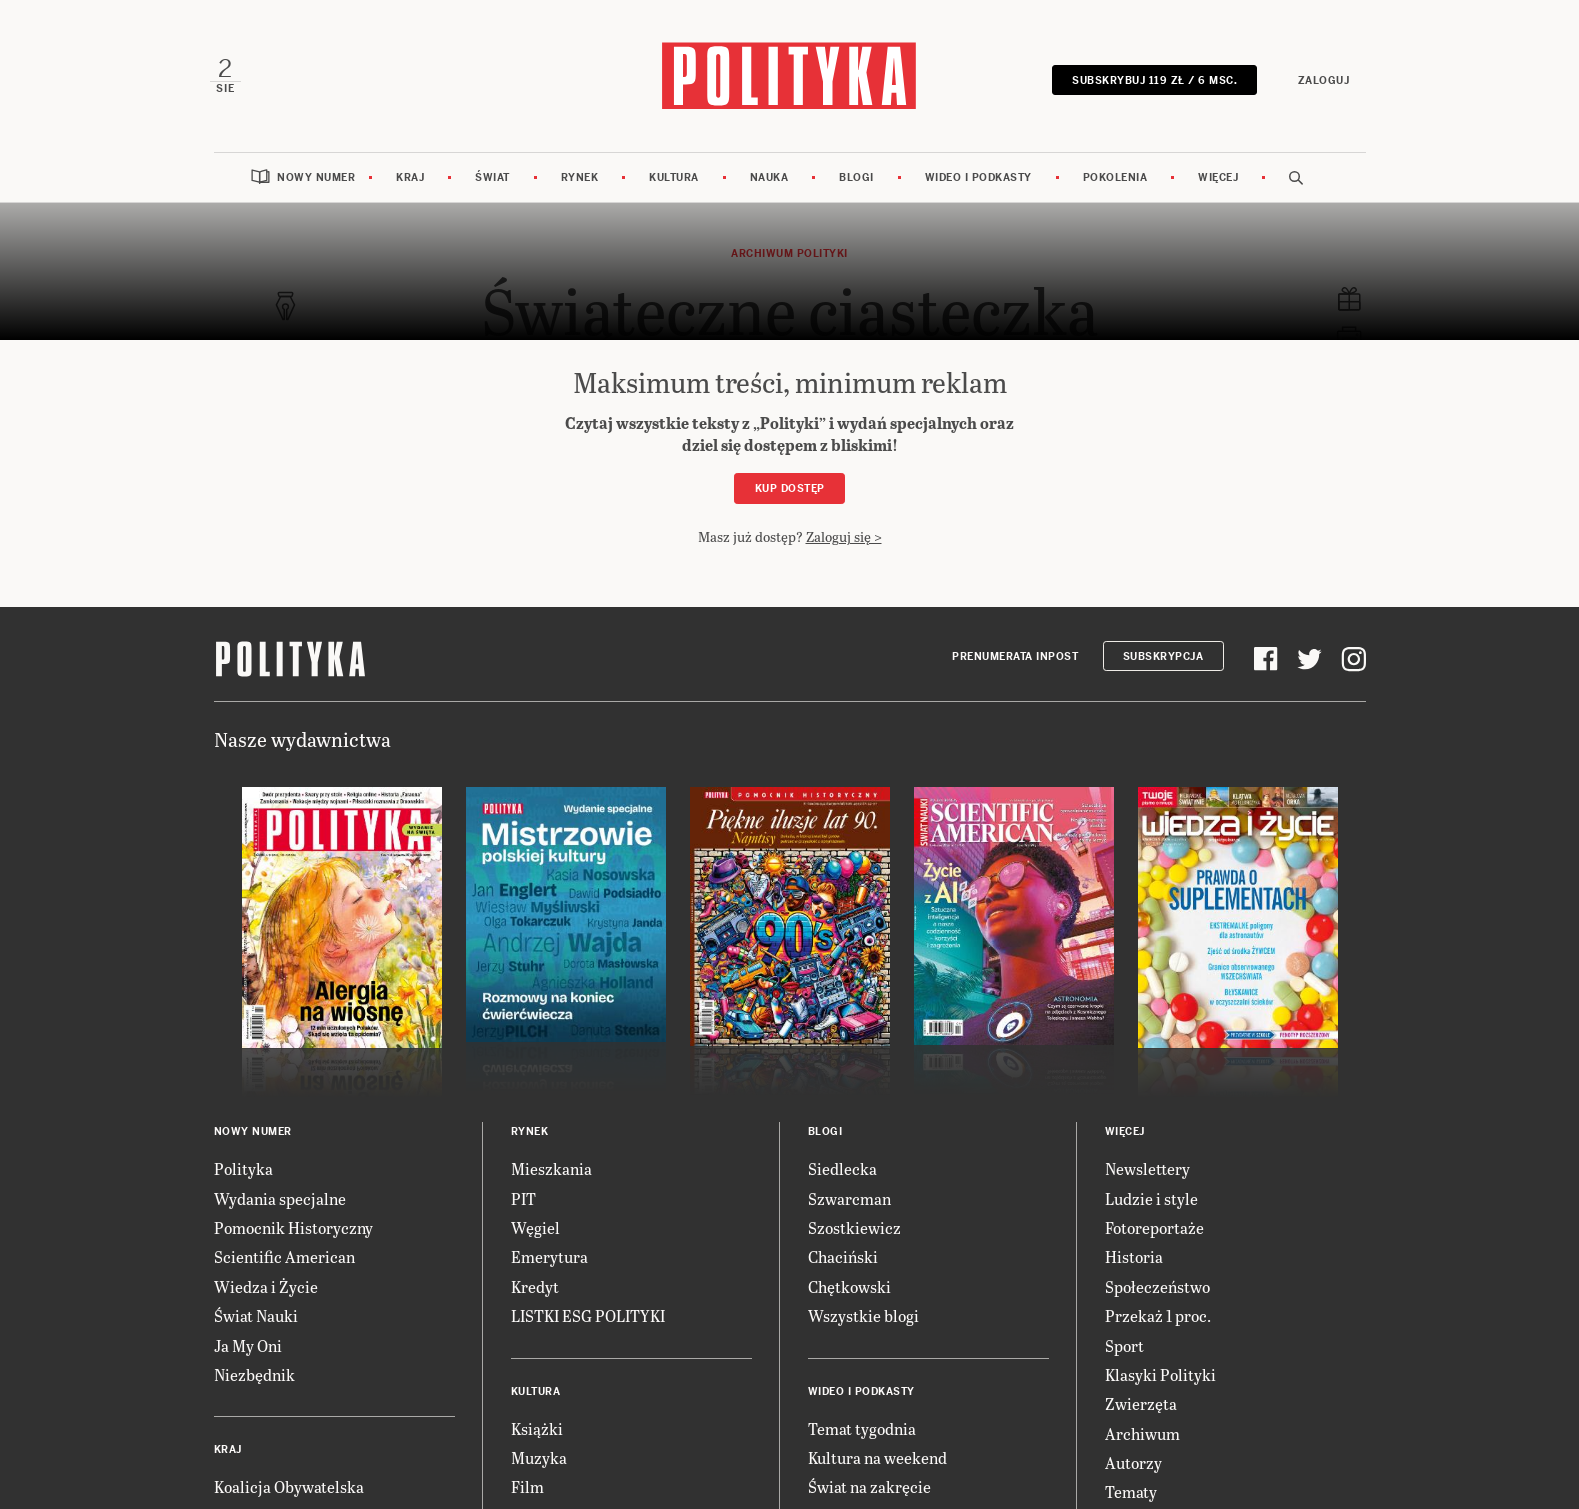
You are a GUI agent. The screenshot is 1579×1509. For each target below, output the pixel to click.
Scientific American (284, 1262)
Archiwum (1142, 1438)
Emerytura (549, 1262)
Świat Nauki (256, 1321)
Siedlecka (842, 1174)
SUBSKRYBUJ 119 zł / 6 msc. (1150, 82)
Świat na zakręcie (869, 1492)
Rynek (580, 182)
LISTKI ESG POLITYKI (588, 1321)
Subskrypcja (1163, 661)
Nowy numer (316, 182)
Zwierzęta (1141, 1409)
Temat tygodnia (862, 1433)
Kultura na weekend (877, 1462)
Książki (537, 1433)
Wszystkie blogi (863, 1321)
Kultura (674, 182)
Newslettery (1147, 1174)
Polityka (243, 1174)
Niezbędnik (254, 1379)
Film (527, 1492)
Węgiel (535, 1232)
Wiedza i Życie (266, 1291)
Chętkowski (849, 1291)
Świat (492, 182)
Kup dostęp (790, 494)
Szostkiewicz (854, 1232)
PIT (523, 1203)
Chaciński (843, 1262)
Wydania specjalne (280, 1203)
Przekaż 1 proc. (1158, 1321)
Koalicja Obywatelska (289, 1492)
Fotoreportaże (1154, 1232)
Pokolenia (1115, 182)
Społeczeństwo (1157, 1291)
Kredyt (535, 1291)
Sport (1124, 1350)
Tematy (1131, 1497)
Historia (1134, 1262)
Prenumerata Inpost (1015, 661)
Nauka (769, 182)
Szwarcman (849, 1203)
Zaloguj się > (844, 541)
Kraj (410, 182)
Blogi (856, 182)
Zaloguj (1320, 82)
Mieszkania (551, 1174)
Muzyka (539, 1462)
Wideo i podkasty (978, 182)
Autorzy (1133, 1468)
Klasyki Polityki (1160, 1379)
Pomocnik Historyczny (293, 1232)
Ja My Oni (248, 1350)
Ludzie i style (1151, 1203)
